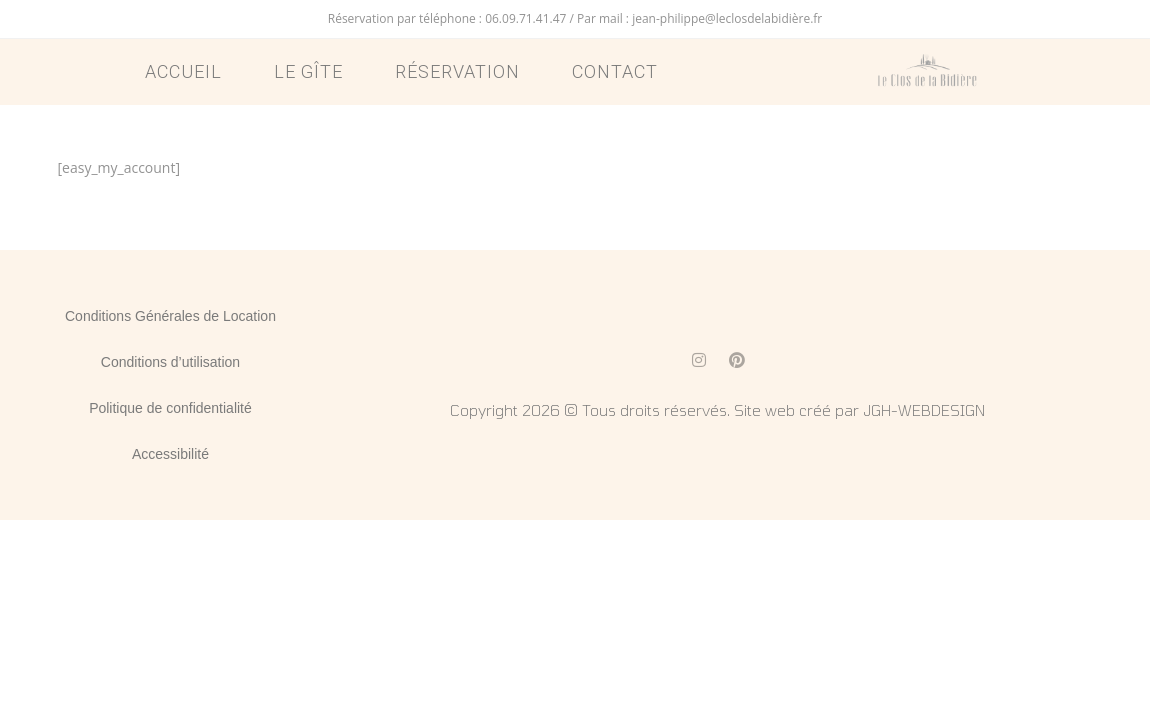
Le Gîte (308, 71)
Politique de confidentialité (170, 408)
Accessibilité (170, 454)
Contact (615, 71)
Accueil (183, 71)
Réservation (457, 71)
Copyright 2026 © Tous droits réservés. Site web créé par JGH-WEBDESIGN (717, 410)
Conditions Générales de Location (170, 316)
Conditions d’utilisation (170, 362)
